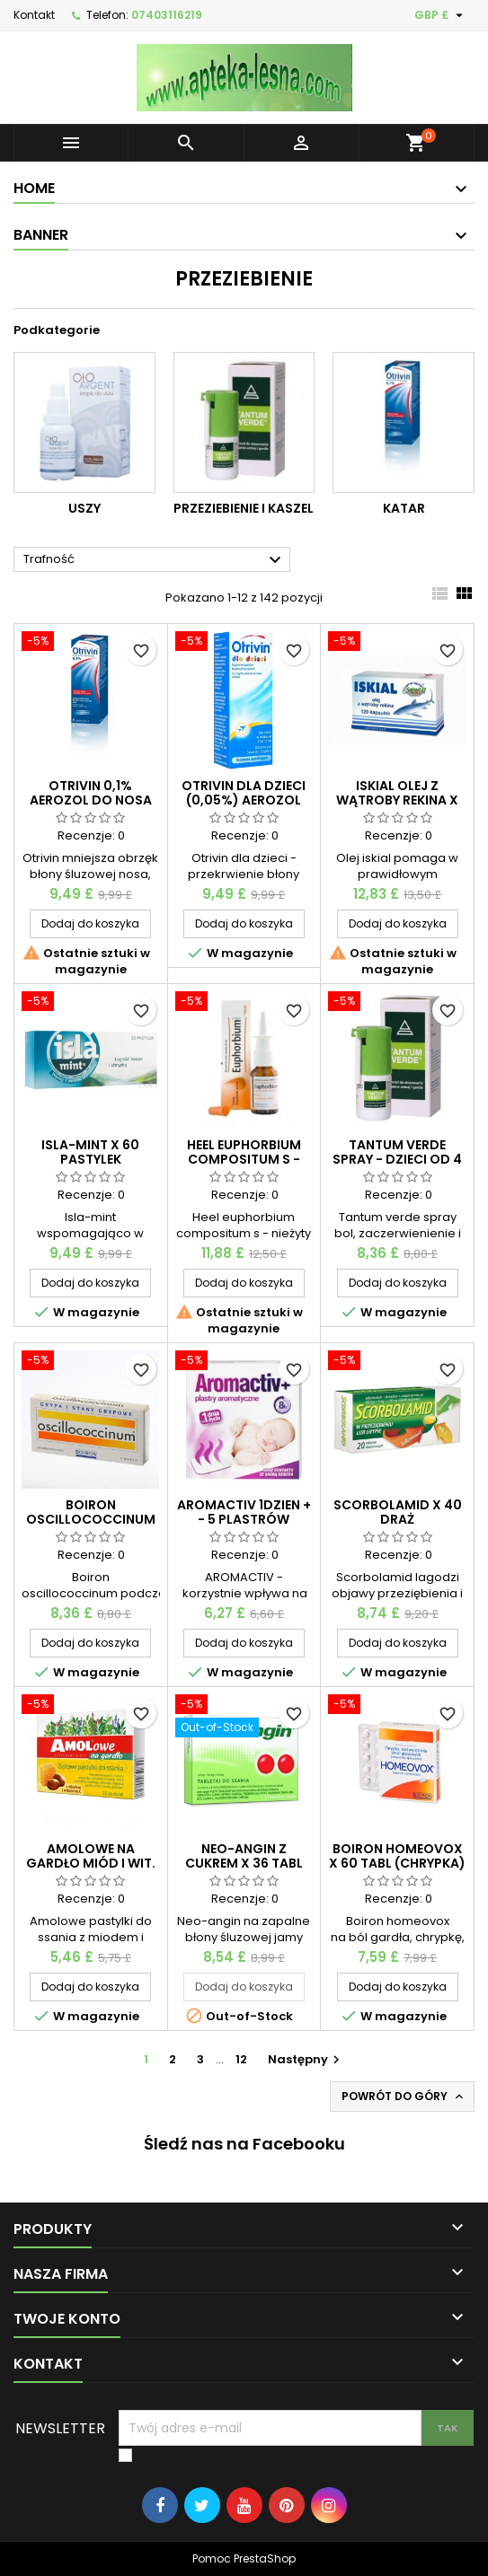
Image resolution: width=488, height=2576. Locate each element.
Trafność (154, 560)
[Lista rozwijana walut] (440, 15)
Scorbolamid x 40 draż (397, 1512)
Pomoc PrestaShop (244, 2558)
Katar (404, 508)
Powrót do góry (404, 2096)
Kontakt (34, 14)
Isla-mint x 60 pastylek (90, 1152)
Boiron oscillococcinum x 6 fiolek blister (90, 1519)
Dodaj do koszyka (90, 923)
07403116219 (166, 14)
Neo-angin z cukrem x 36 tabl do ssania (244, 1863)
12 (241, 2059)
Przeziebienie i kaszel (243, 508)
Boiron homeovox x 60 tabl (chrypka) (397, 1856)
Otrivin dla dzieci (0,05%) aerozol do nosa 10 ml (244, 800)
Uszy (84, 508)
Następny (306, 2059)
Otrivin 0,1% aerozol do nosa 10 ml (91, 800)
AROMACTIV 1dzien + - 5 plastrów (244, 1512)
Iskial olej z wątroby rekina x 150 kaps (397, 800)
